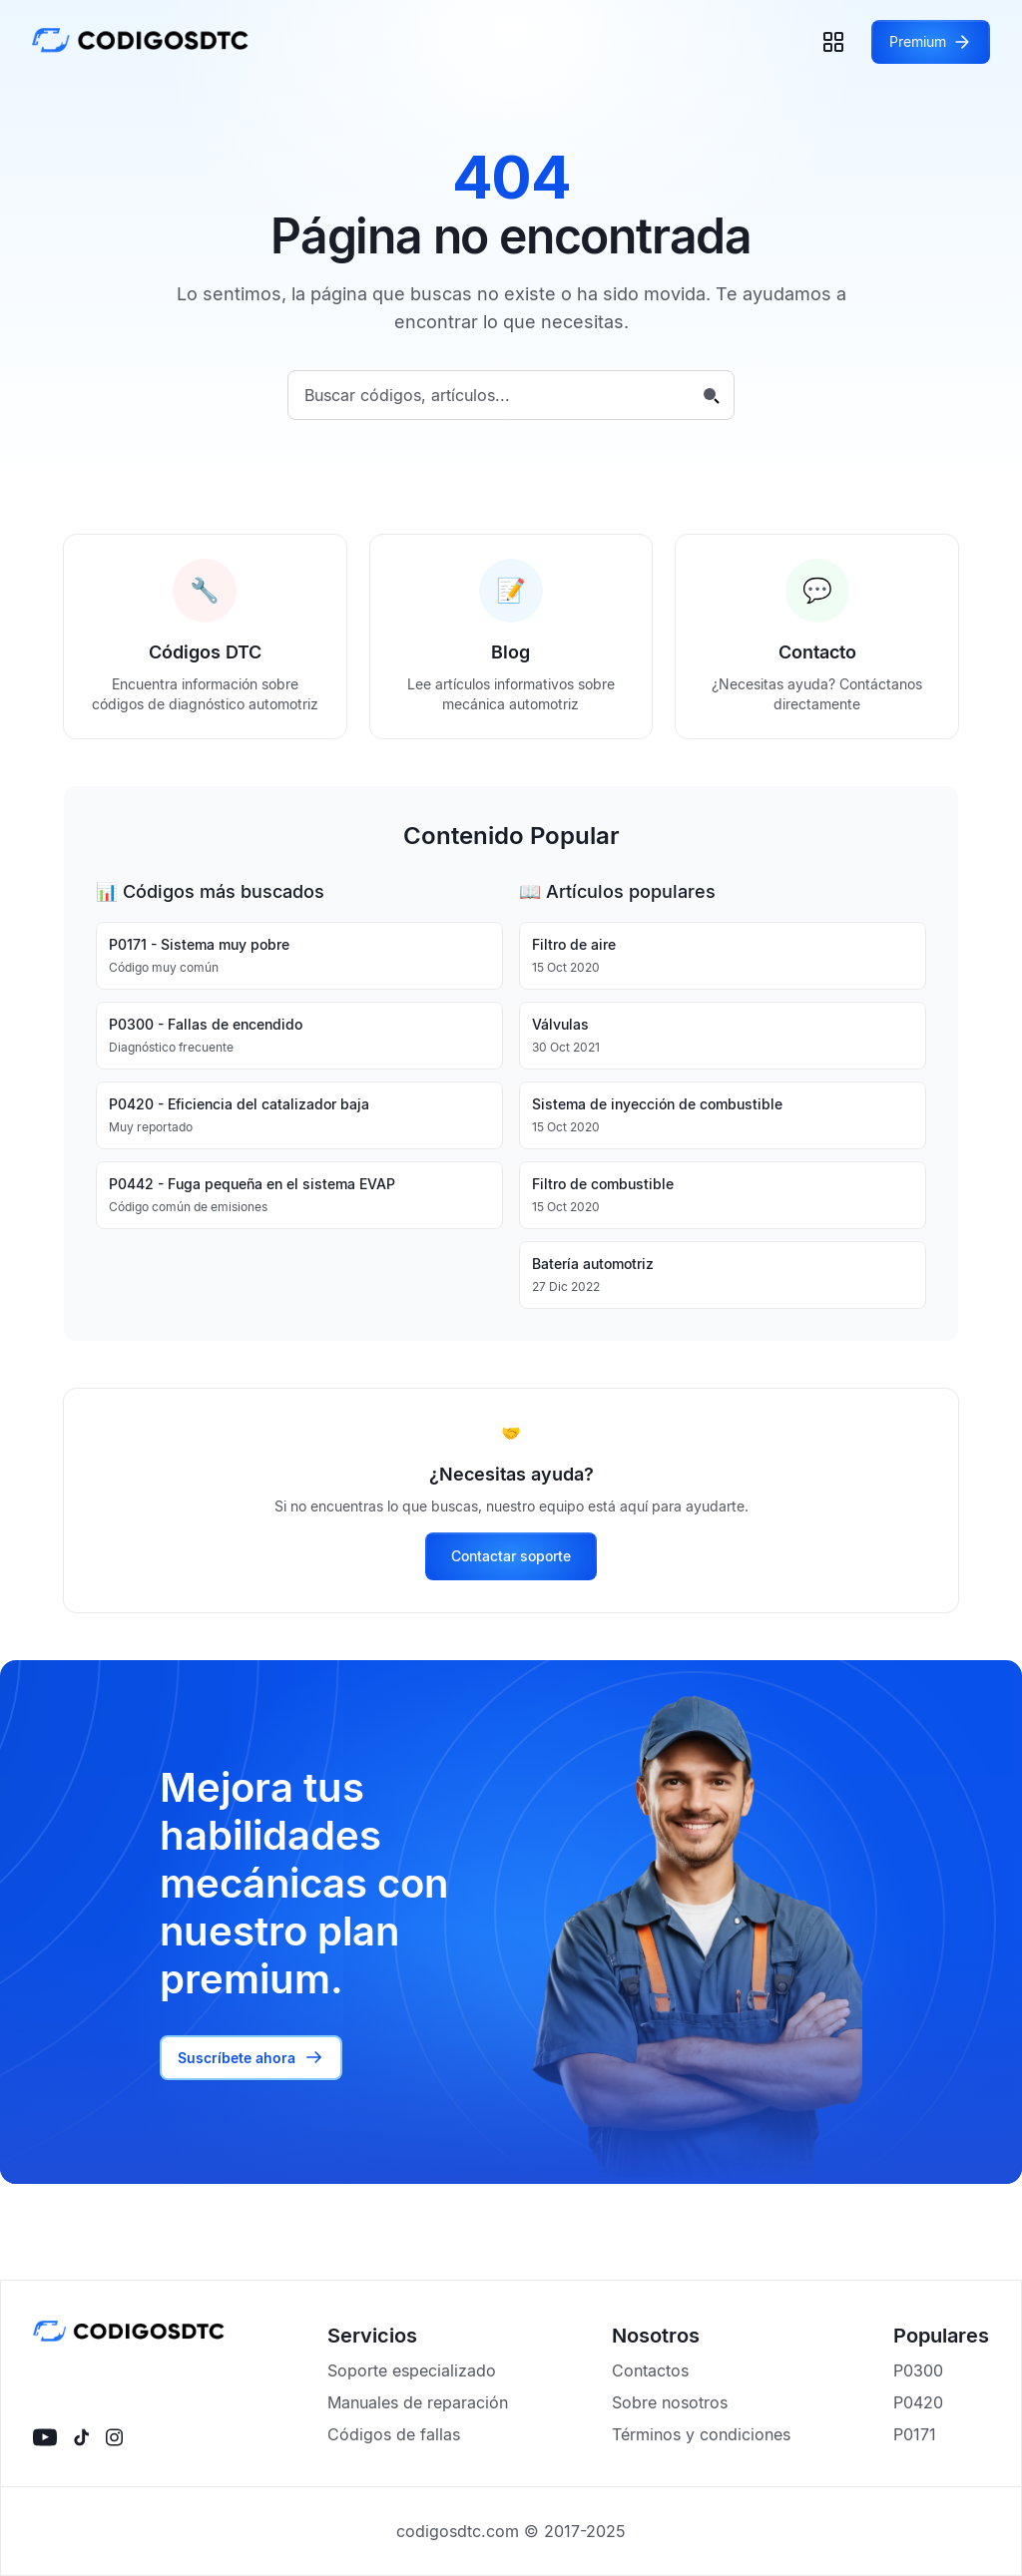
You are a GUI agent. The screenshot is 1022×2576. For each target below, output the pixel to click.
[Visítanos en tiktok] (81, 2437)
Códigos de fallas (393, 2434)
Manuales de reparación (417, 2402)
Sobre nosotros (670, 2402)
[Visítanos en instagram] (114, 2437)
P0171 (914, 2434)
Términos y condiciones (701, 2434)
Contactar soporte (511, 1555)
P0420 (918, 2402)
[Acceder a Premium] (930, 42)
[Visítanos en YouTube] (45, 2437)
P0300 (918, 2370)
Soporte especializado (411, 2370)
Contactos (650, 2370)
